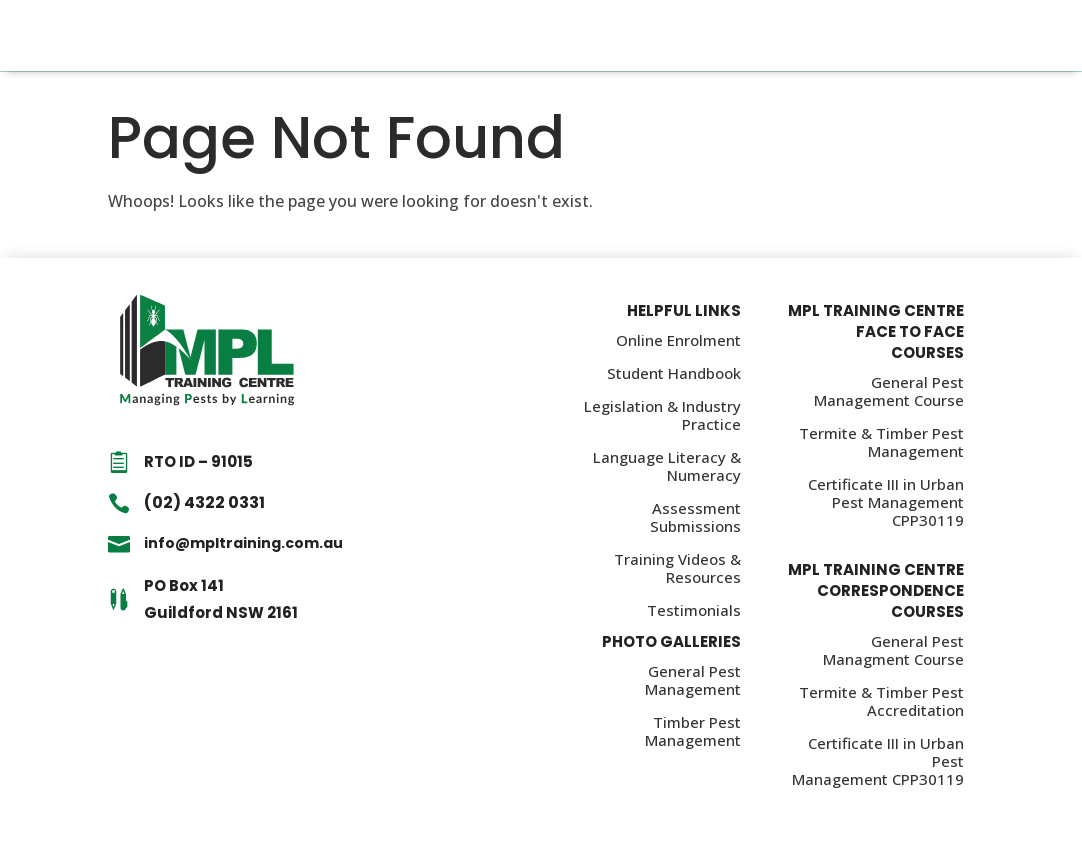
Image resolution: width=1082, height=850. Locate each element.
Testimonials (694, 610)
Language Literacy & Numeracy (667, 466)
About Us (615, 35)
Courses (346, 35)
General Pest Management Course (889, 391)
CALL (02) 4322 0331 (944, 35)
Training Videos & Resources (677, 568)
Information (440, 35)
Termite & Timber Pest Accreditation (881, 701)
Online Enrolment (678, 340)
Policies (533, 35)
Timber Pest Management (693, 731)
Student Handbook (674, 373)
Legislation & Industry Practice (662, 415)
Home (277, 35)
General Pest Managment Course (893, 650)
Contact (698, 35)
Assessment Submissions (695, 517)
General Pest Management (693, 680)
